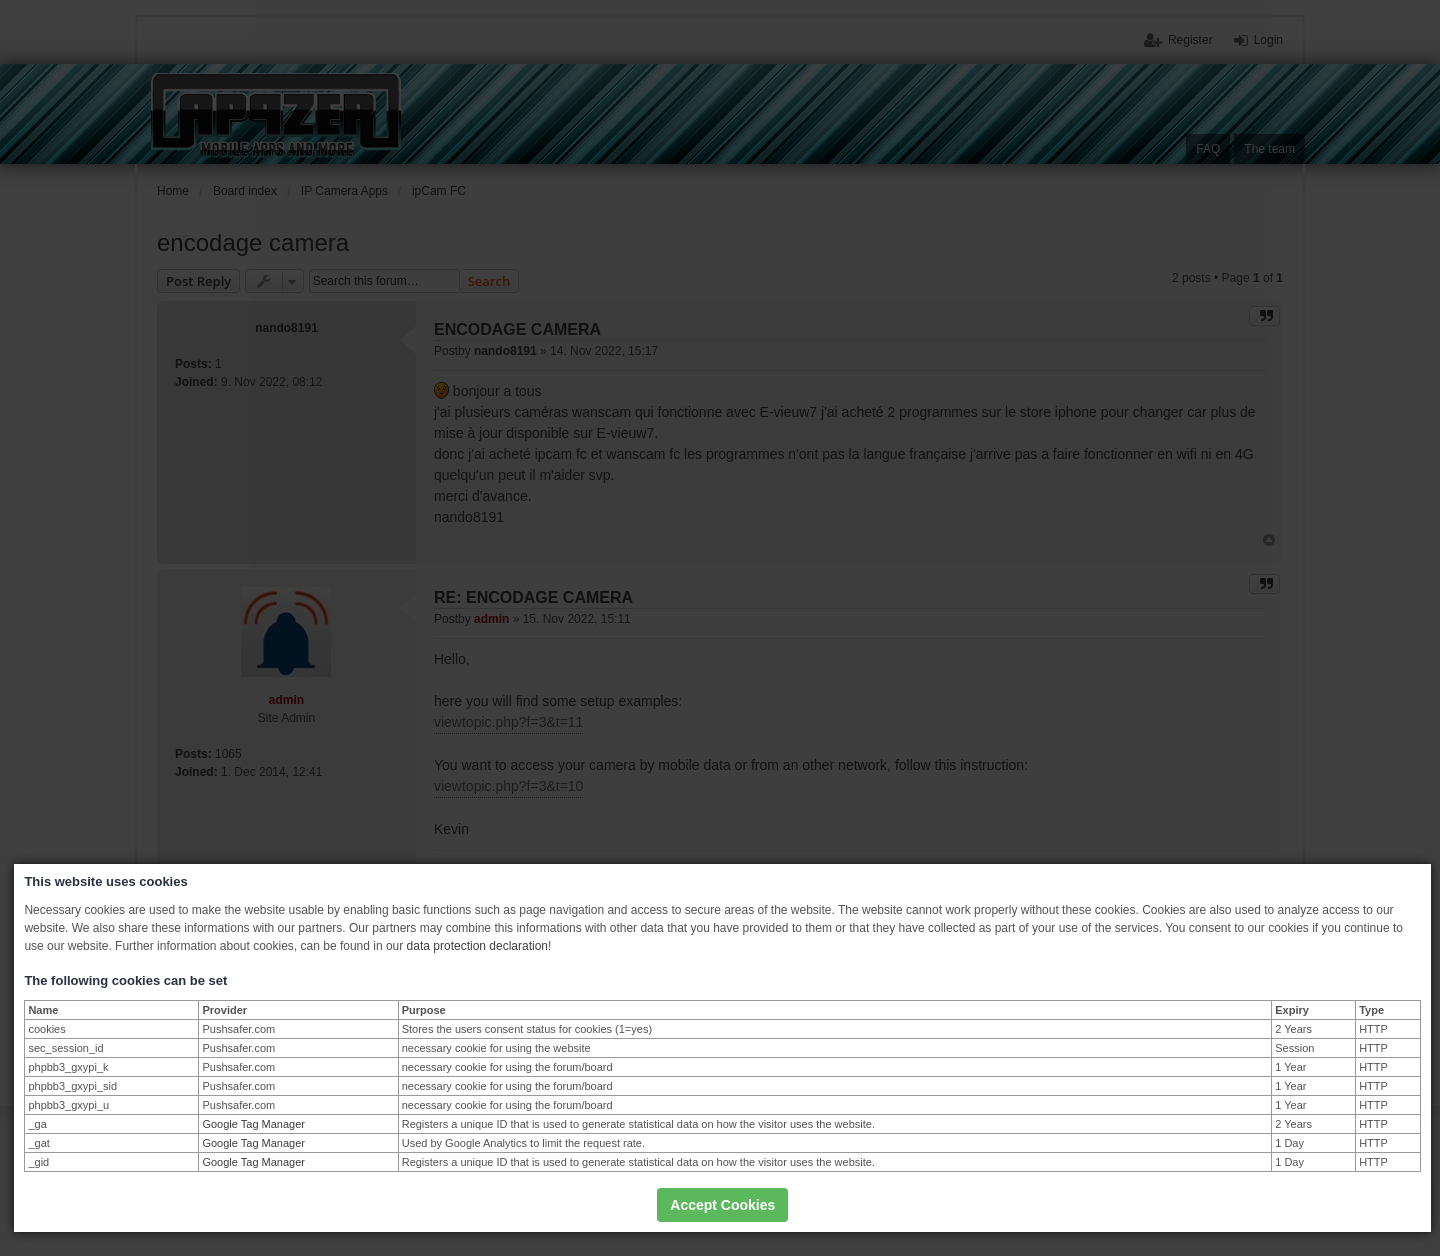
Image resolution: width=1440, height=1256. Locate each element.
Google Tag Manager (253, 1124)
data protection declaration (477, 946)
